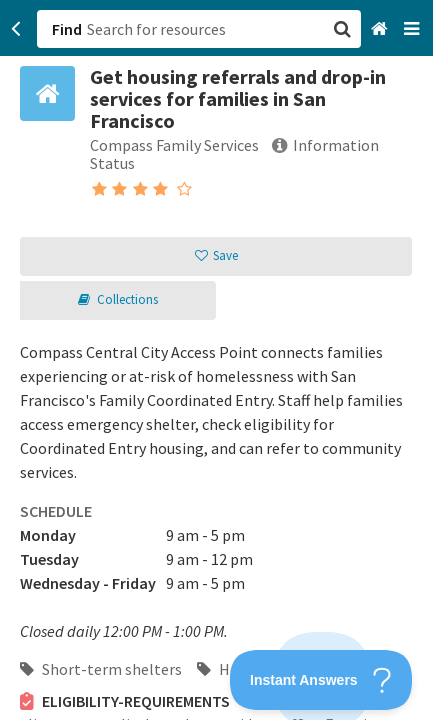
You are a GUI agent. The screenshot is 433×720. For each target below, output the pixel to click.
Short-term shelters (101, 669)
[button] (216, 360)
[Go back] (16, 29)
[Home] (381, 29)
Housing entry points (280, 669)
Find (67, 29)
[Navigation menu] (413, 29)
